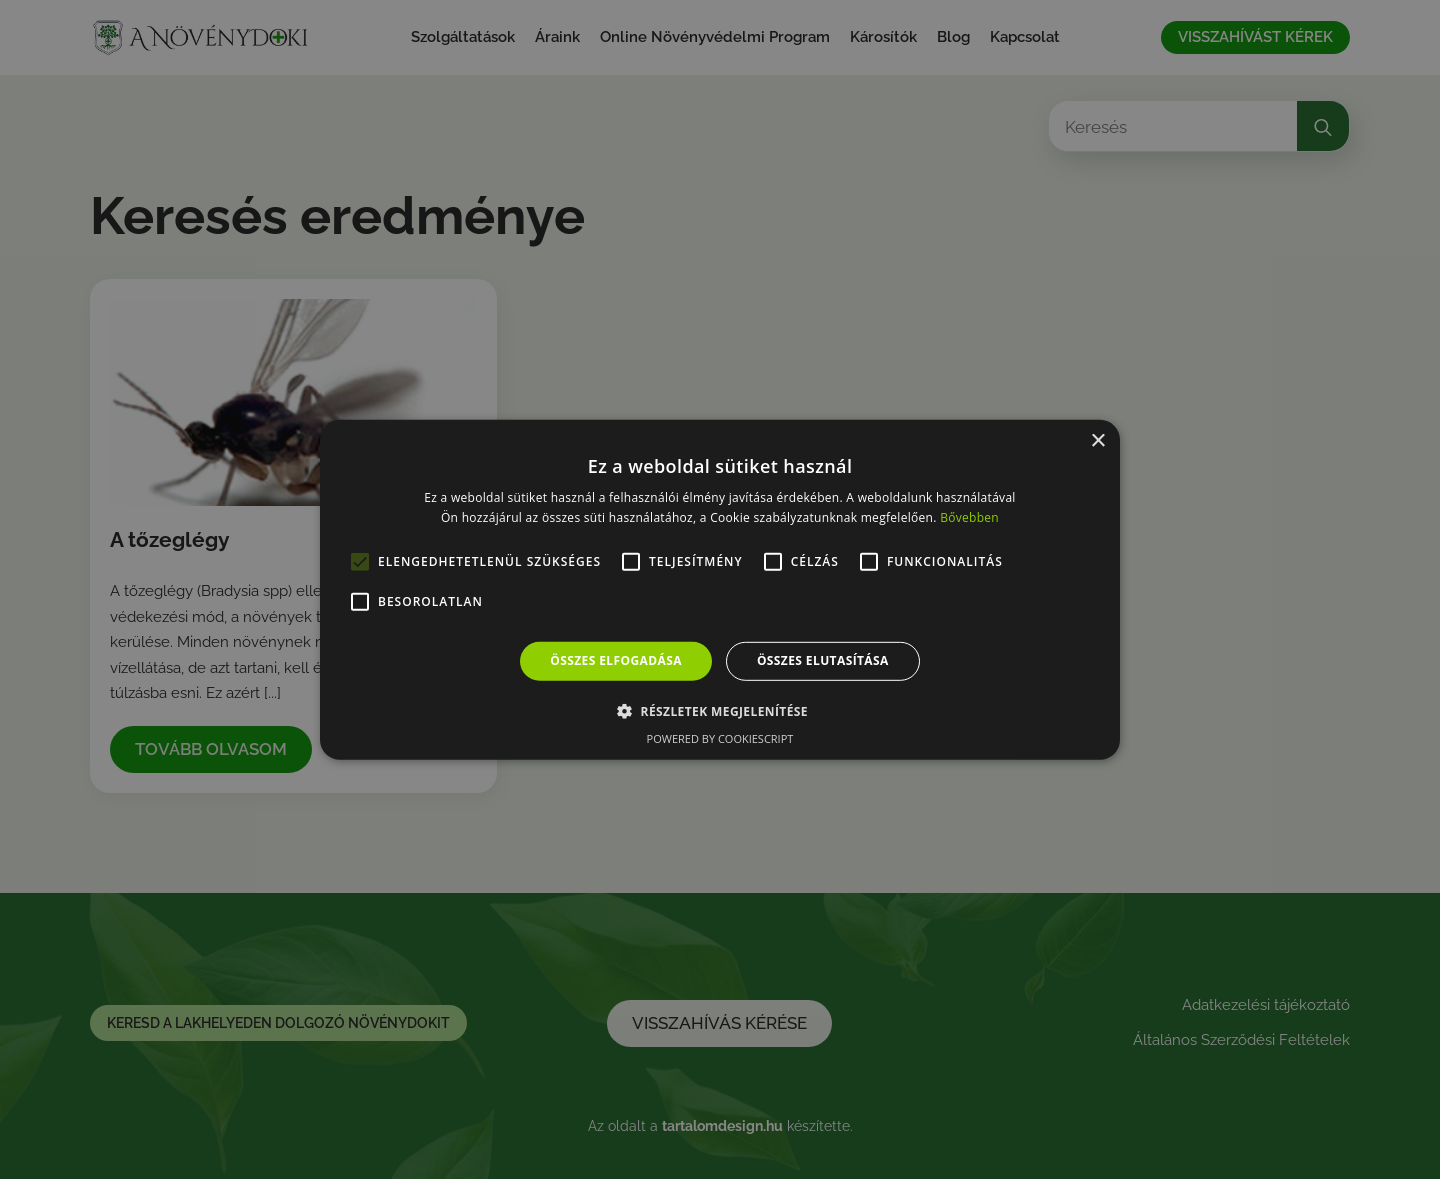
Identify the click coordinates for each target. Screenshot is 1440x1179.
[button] (720, 711)
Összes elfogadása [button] (616, 660)
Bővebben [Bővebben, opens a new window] (969, 517)
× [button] (1097, 440)
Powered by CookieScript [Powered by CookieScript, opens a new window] (720, 738)
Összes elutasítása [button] (823, 660)
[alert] (720, 589)
